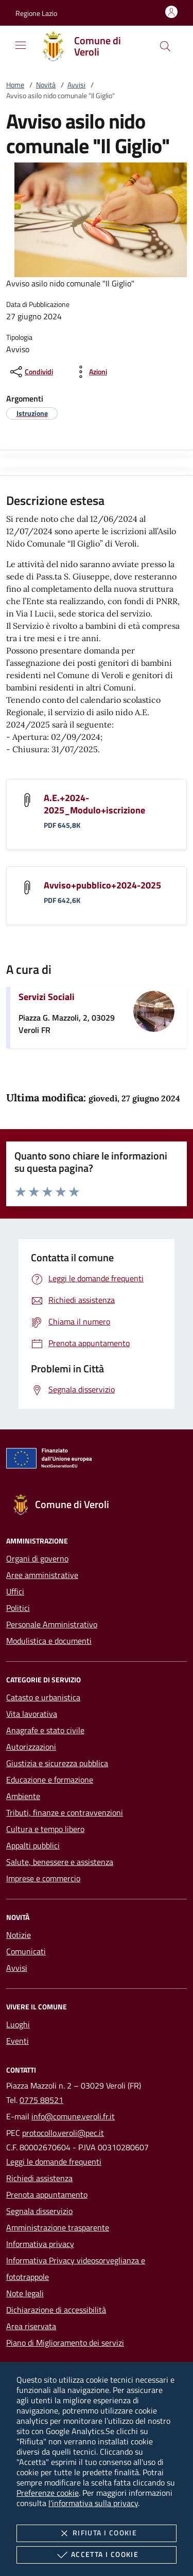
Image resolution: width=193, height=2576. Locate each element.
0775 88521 (41, 2100)
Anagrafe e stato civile (45, 1730)
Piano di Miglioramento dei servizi (65, 2342)
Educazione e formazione (49, 1779)
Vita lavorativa (31, 1714)
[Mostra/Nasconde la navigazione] (20, 45)
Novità (46, 84)
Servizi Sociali (47, 997)
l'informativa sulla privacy (93, 2503)
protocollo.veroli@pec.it (63, 2133)
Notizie (18, 1935)
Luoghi (18, 2024)
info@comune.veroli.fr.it (73, 2116)
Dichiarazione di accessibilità (56, 2309)
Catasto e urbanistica (43, 1697)
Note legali (25, 2293)
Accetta (96, 2555)
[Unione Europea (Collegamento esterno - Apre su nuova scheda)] (96, 1460)
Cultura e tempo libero (45, 1829)
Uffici (15, 1591)
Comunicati (26, 1951)
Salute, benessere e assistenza (59, 1862)
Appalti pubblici (33, 1845)
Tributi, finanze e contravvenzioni (64, 1812)
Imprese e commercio (43, 1878)
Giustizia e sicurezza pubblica (57, 1763)
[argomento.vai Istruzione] (32, 413)
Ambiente (23, 1796)
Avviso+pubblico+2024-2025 (102, 885)
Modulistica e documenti (49, 1641)
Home (15, 84)
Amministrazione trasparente (57, 2227)
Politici (18, 1608)
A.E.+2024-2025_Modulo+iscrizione (94, 804)
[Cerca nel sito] (165, 46)
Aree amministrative (42, 1575)
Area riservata (31, 2326)
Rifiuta (96, 2533)
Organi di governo (37, 1558)
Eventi (17, 2041)
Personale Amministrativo (51, 1624)
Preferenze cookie (47, 2493)
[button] (36, 13)
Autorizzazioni (31, 1746)
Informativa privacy (40, 2244)
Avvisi (76, 84)
